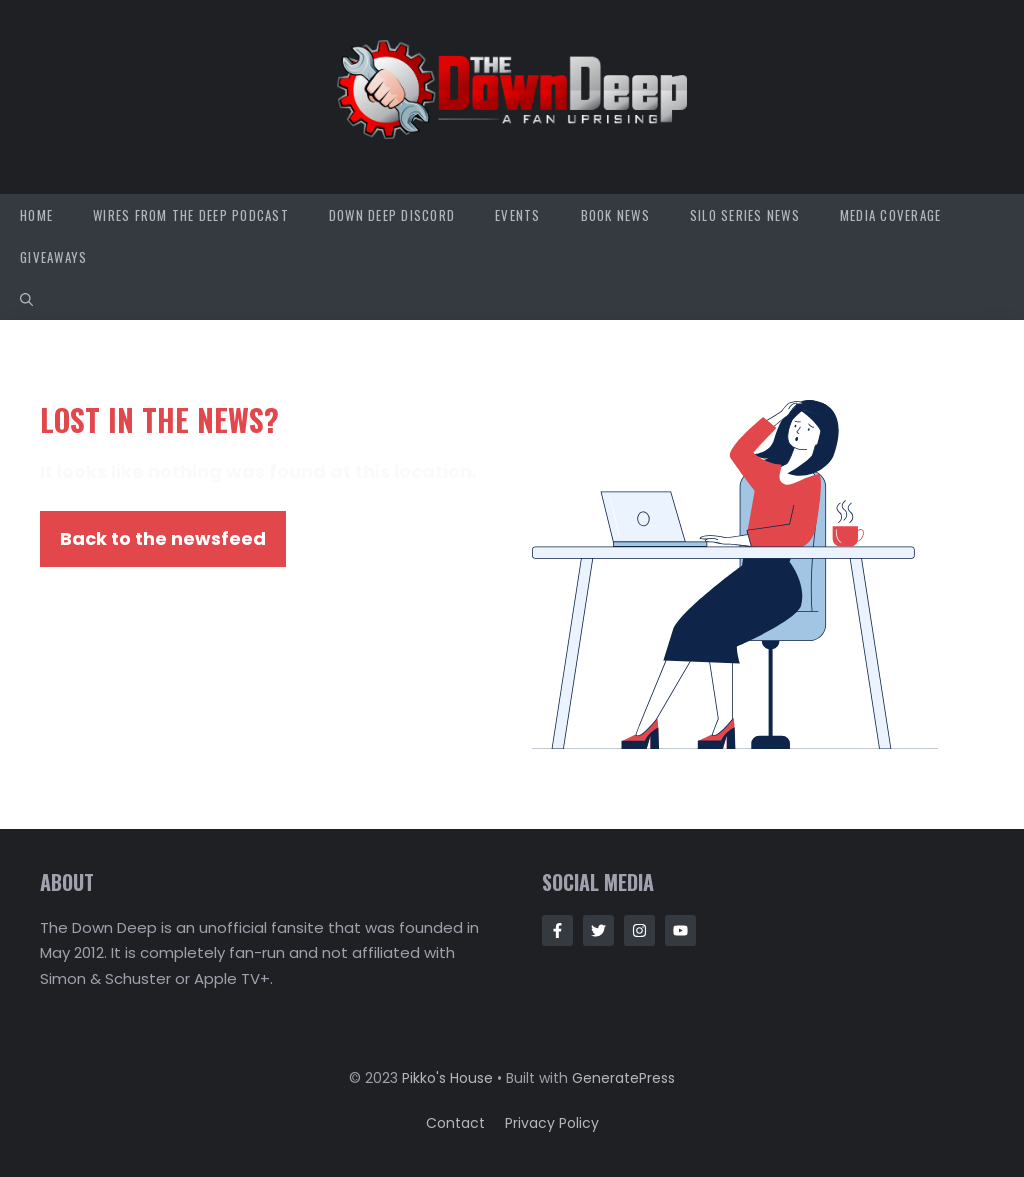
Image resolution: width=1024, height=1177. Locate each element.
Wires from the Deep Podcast (191, 215)
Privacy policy (552, 1123)
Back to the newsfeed (163, 538)
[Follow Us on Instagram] (639, 930)
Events (518, 215)
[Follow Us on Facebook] (557, 930)
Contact (455, 1123)
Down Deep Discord (392, 215)
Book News (615, 215)
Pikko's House (447, 1078)
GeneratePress (623, 1078)
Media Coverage (891, 215)
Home (36, 215)
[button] (26, 299)
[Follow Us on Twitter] (598, 930)
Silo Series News (745, 215)
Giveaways (53, 257)
